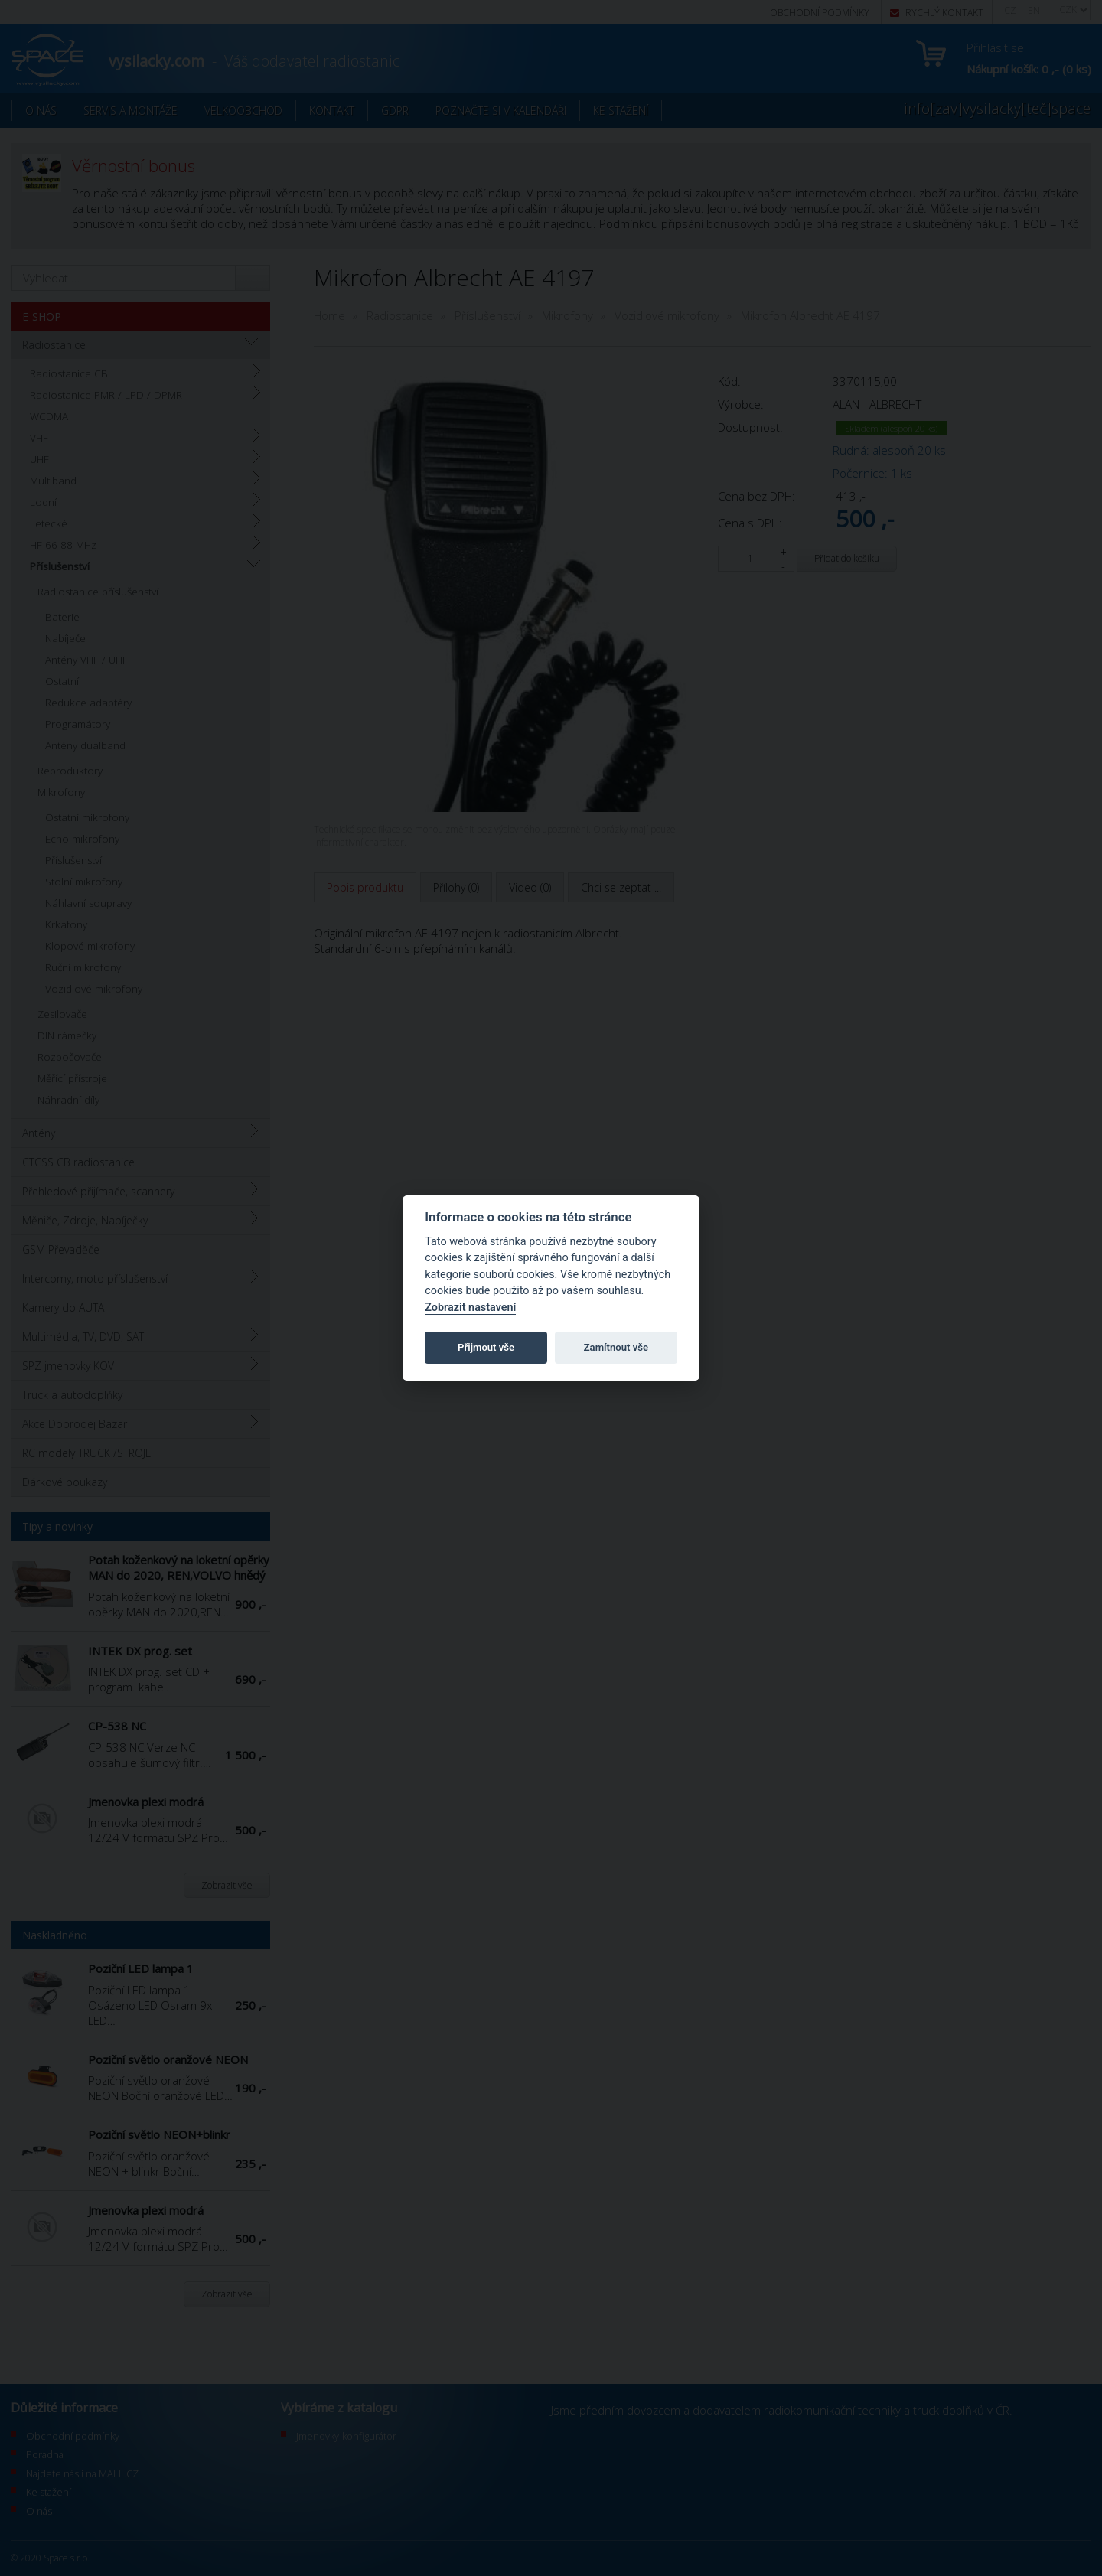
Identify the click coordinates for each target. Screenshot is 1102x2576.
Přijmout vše (486, 1347)
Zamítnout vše (616, 1347)
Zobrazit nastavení (470, 1307)
